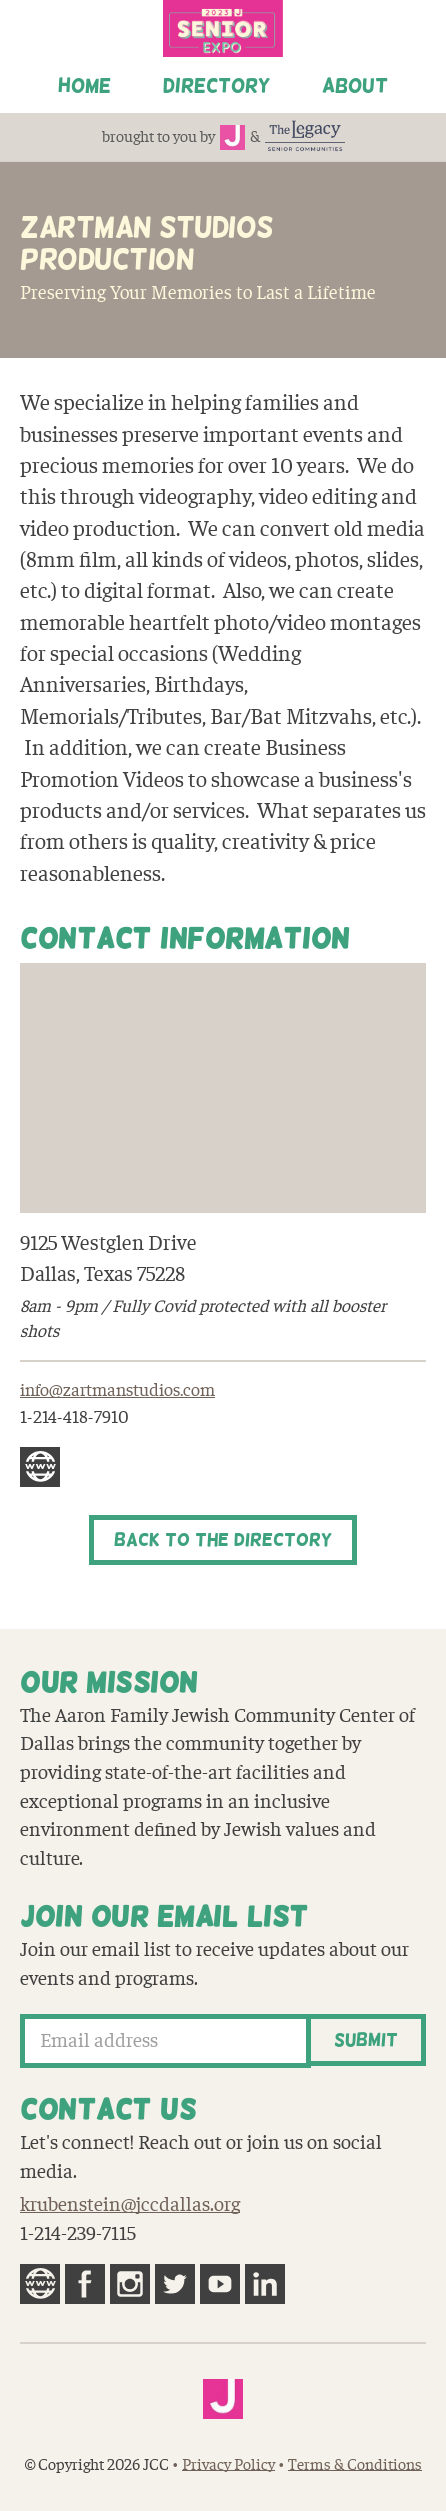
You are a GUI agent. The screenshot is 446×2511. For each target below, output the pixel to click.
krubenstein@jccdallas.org (130, 2205)
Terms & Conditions (355, 2465)
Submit (366, 2040)
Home (84, 85)
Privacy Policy (228, 2465)
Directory (216, 85)
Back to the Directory (223, 1540)
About (355, 85)
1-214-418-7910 (74, 1417)
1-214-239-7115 (78, 2234)
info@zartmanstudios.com (117, 1390)
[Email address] (165, 2041)
